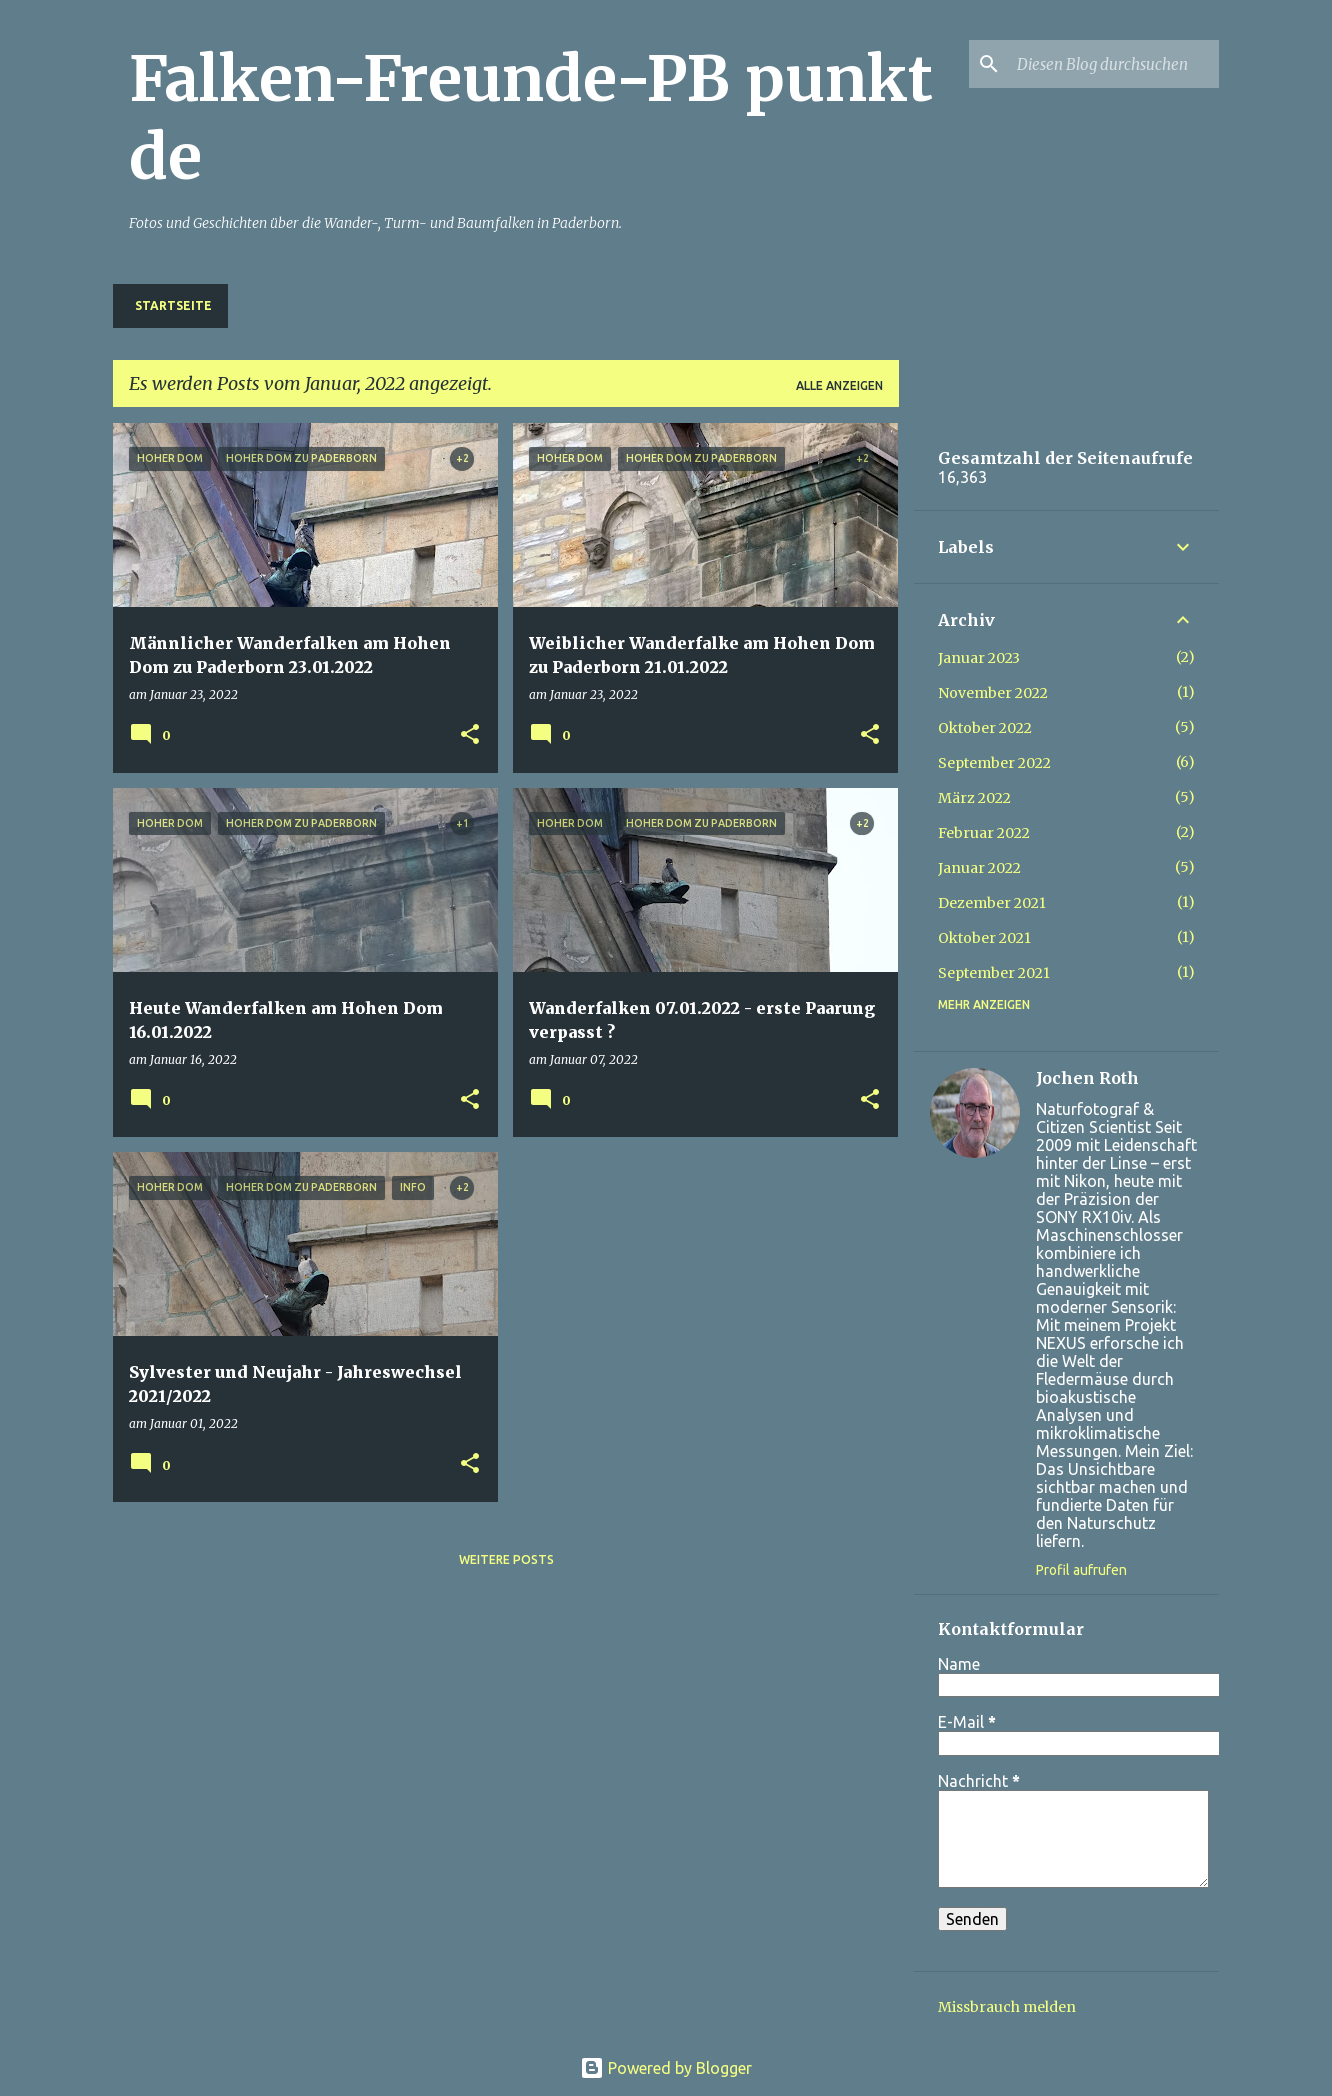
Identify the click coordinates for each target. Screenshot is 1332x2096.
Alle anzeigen (839, 385)
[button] (470, 735)
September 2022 (994, 763)
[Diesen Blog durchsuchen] (1114, 64)
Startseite (173, 305)
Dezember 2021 (992, 903)
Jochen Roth (1087, 1078)
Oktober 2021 (984, 938)
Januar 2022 (979, 868)
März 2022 (974, 798)
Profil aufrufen (1081, 1570)
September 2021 (994, 973)
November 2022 (993, 693)
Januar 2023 (979, 658)
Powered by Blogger (666, 2068)
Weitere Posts (506, 1559)
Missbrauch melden (1007, 2007)
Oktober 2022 (985, 728)
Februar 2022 (984, 833)
